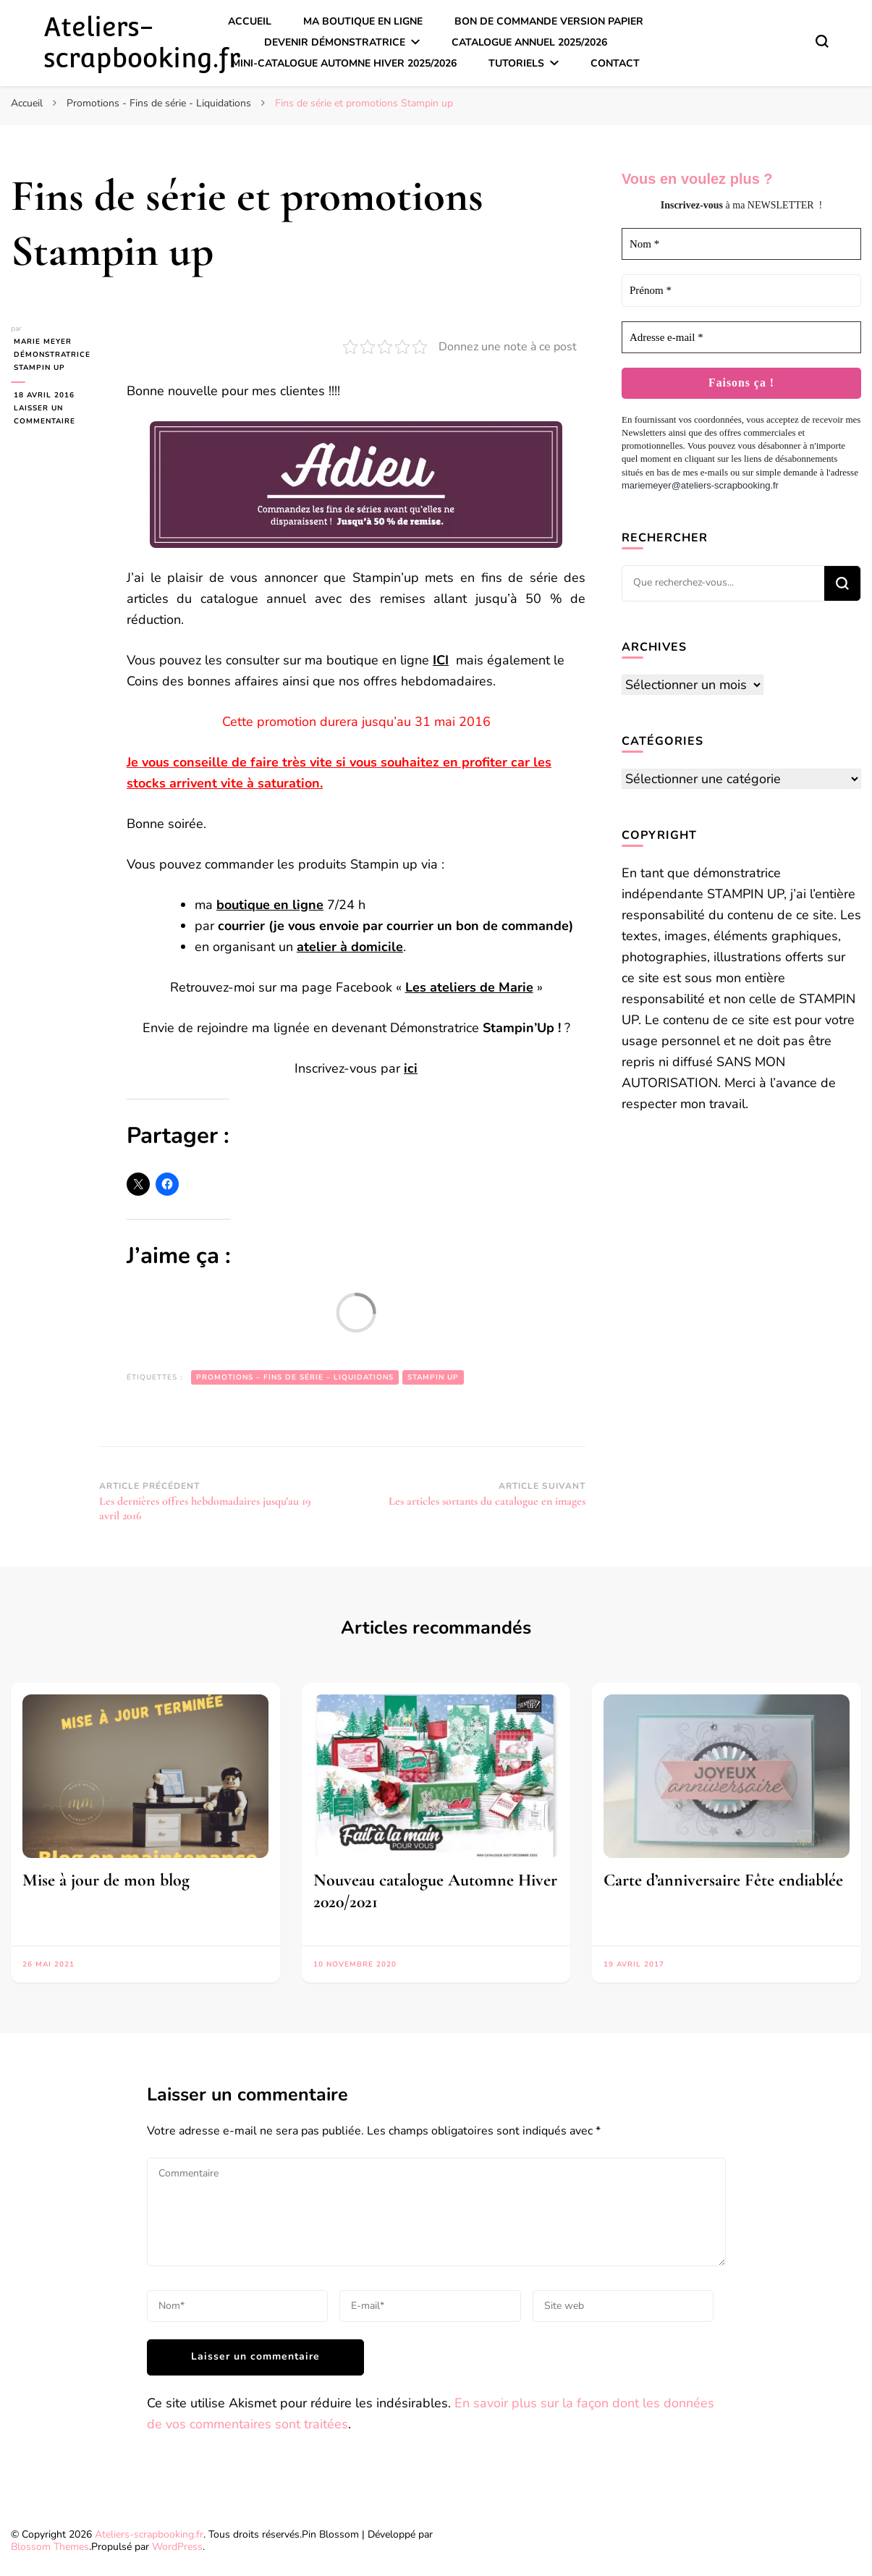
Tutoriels (516, 63)
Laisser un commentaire (58, 415)
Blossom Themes (50, 2547)
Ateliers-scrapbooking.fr (141, 42)
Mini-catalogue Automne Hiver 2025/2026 (344, 63)
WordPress (177, 2547)
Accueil (249, 21)
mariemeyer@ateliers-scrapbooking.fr (700, 485)
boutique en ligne (269, 904)
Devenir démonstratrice (334, 42)
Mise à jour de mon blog (106, 1880)
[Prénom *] (741, 290)
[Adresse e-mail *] (741, 337)
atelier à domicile (350, 946)
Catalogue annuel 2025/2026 (529, 42)
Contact (615, 63)
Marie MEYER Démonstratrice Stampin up (49, 355)
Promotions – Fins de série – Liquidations (295, 1377)
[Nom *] (741, 244)
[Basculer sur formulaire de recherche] (822, 41)
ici (411, 1068)
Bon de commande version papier (548, 21)
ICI (441, 660)
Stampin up (433, 1377)
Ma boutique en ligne (363, 21)
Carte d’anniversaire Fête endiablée (723, 1880)
